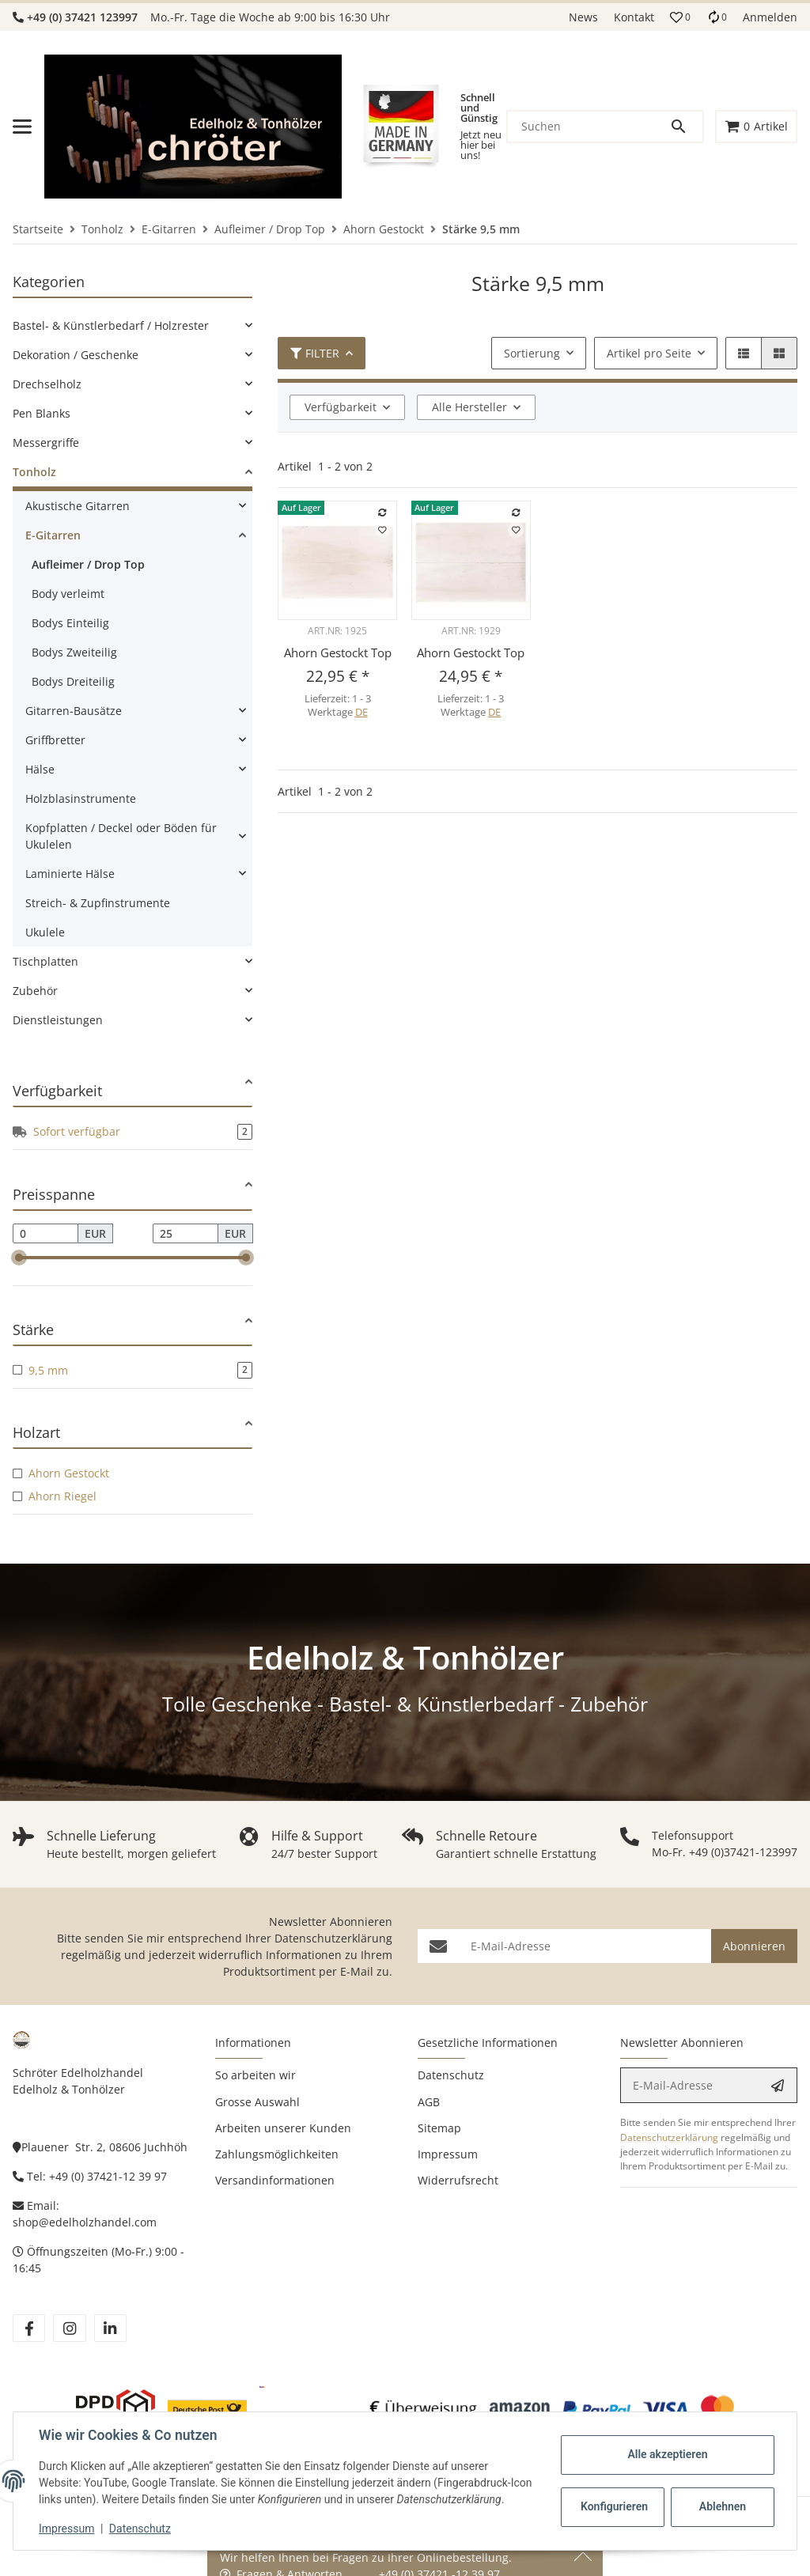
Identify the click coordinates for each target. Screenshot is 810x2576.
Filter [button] (314, 353)
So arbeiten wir (255, 2074)
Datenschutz (140, 2528)
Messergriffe (46, 442)
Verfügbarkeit (341, 406)
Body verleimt (68, 593)
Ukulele (45, 932)
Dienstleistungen (58, 1019)
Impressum (66, 2528)
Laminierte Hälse (70, 873)
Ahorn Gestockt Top (338, 652)
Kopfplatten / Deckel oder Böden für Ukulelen (121, 836)
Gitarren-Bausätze (73, 710)
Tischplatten (45, 961)
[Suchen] (588, 126)
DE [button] (361, 712)
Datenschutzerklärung (333, 1938)
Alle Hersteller (469, 406)
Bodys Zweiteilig (74, 652)
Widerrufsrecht (458, 2180)
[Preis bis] (185, 1234)
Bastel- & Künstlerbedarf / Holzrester (111, 325)
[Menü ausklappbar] (22, 126)
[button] (680, 17)
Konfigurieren (614, 2506)
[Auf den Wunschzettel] (383, 530)
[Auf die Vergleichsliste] (383, 512)
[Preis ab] (45, 1234)
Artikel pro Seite (649, 353)
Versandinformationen (275, 2180)
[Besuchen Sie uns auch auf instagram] (69, 2328)
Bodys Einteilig (70, 622)
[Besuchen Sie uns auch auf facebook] (29, 2328)
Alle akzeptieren (667, 2454)
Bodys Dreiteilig (73, 681)
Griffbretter (55, 739)
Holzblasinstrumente (80, 798)
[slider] (19, 1258)
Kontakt (634, 17)
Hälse (40, 769)
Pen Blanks (41, 413)
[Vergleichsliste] (716, 17)
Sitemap (439, 2127)
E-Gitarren (53, 535)
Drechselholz (47, 384)
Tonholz (34, 471)
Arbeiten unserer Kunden (283, 2127)
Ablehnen (722, 2506)
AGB (429, 2101)
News (583, 17)
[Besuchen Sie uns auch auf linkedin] (110, 2328)
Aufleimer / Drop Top (88, 564)
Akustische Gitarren (77, 505)
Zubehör (35, 990)
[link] (132, 325)
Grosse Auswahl (257, 2101)
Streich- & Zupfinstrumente (97, 902)
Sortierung (532, 353)
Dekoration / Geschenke (75, 354)
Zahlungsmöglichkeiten (277, 2154)
